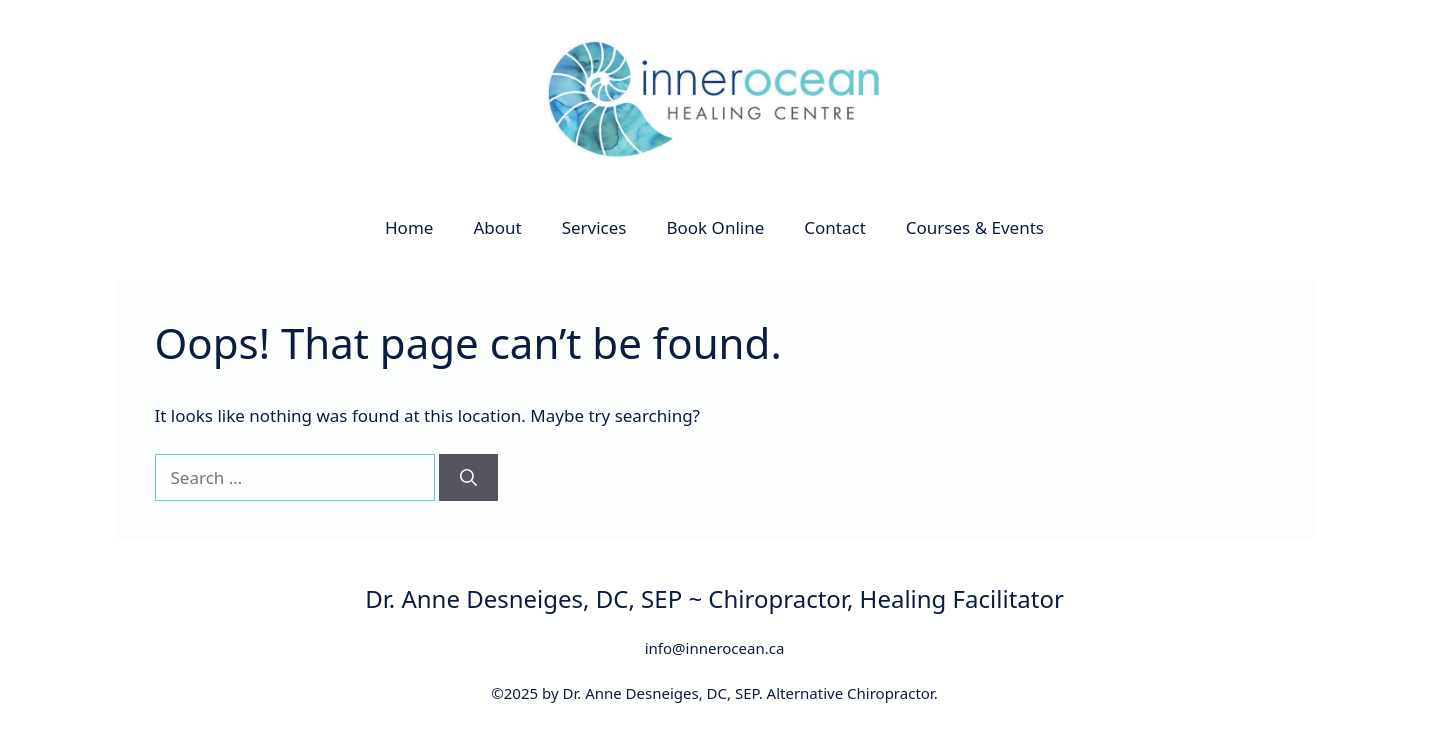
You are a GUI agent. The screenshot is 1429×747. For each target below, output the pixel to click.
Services (594, 227)
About (497, 227)
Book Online (716, 227)
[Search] (468, 478)
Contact (835, 227)
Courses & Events (975, 227)
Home (409, 227)
